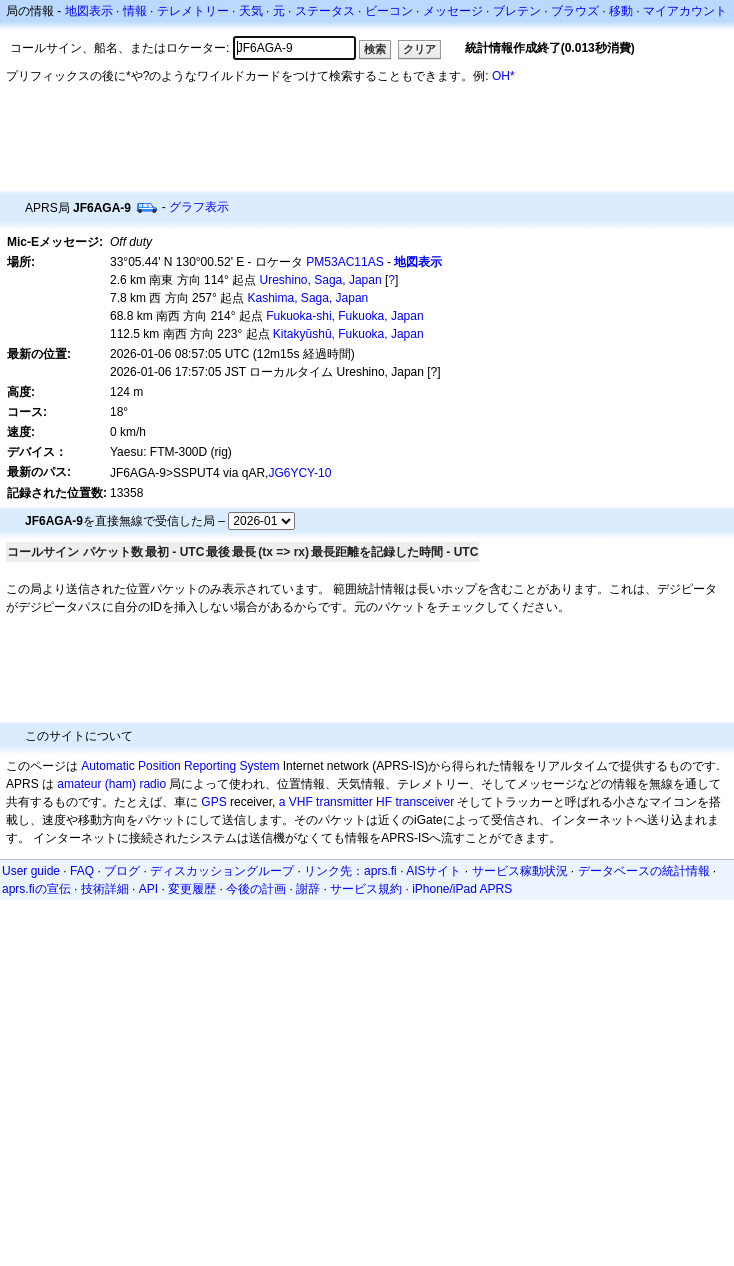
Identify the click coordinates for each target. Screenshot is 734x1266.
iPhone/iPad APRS (462, 889)
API (148, 889)
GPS (213, 802)
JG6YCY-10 (299, 473)
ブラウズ (575, 11)
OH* (503, 76)
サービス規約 (366, 889)
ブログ (122, 871)
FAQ (82, 871)
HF (384, 802)
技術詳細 (105, 889)
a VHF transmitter (326, 802)
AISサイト (433, 871)
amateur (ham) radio (111, 784)
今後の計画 (256, 889)
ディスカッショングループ (222, 871)
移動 (621, 11)
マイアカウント (685, 11)
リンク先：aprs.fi (350, 871)
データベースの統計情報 (644, 871)
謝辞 (308, 889)
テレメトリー (193, 11)
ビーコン (389, 11)
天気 (251, 11)
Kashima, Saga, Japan (308, 298)
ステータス (325, 11)
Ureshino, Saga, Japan (321, 280)
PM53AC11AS (344, 262)
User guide (31, 871)
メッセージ (453, 11)
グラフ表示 (199, 207)
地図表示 (89, 11)
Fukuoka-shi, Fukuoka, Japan (344, 316)
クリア (419, 49)
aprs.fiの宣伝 (36, 889)
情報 (135, 11)
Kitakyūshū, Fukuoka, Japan (348, 334)
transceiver (424, 802)
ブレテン (517, 11)
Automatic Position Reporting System (180, 766)
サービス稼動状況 (520, 871)
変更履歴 (192, 889)
